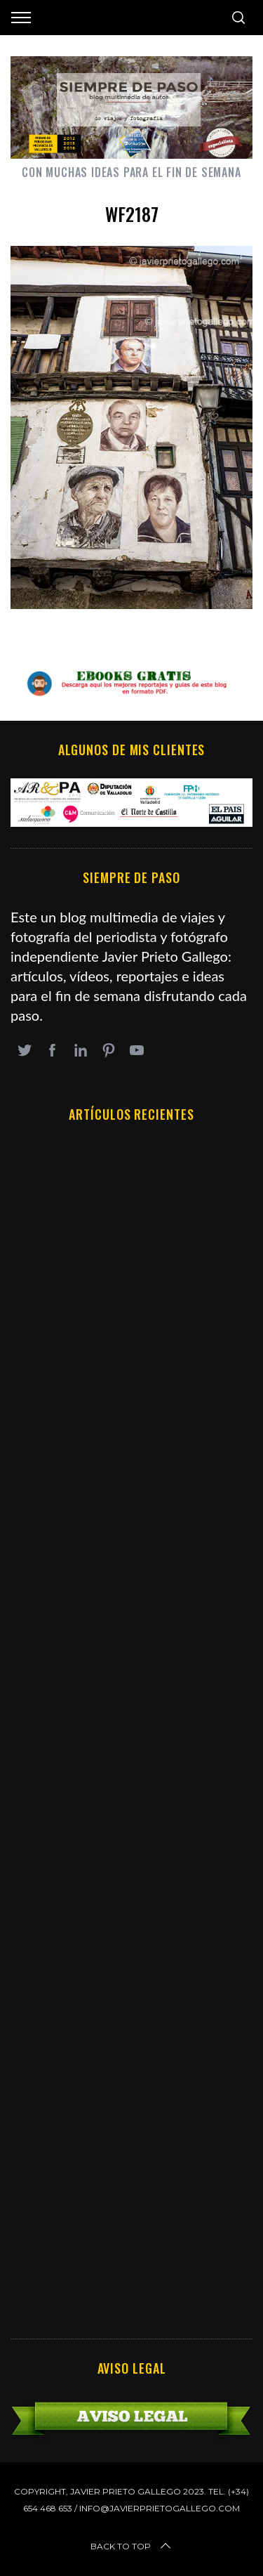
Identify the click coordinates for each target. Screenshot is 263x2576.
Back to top (131, 2546)
